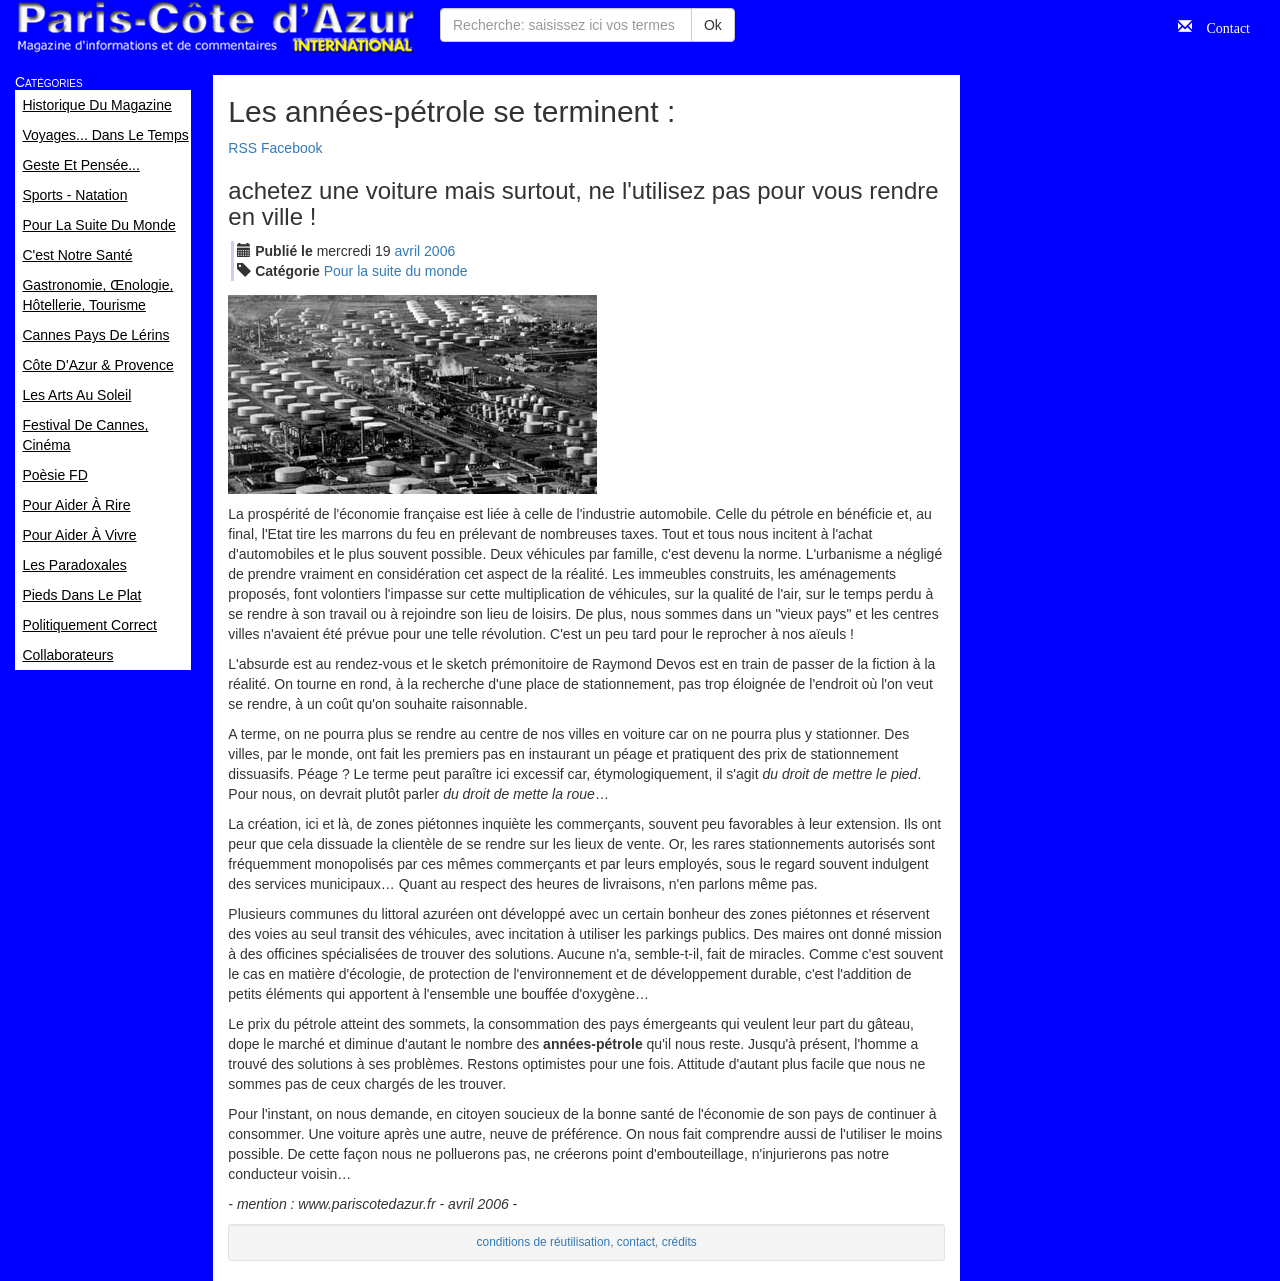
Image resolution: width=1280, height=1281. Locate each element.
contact (636, 1242)
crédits (679, 1242)
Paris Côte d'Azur (215, 27)
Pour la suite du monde (396, 271)
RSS (242, 148)
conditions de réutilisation (544, 1242)
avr (408, 251)
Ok (713, 25)
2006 (439, 251)
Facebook (291, 148)
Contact (1221, 26)
